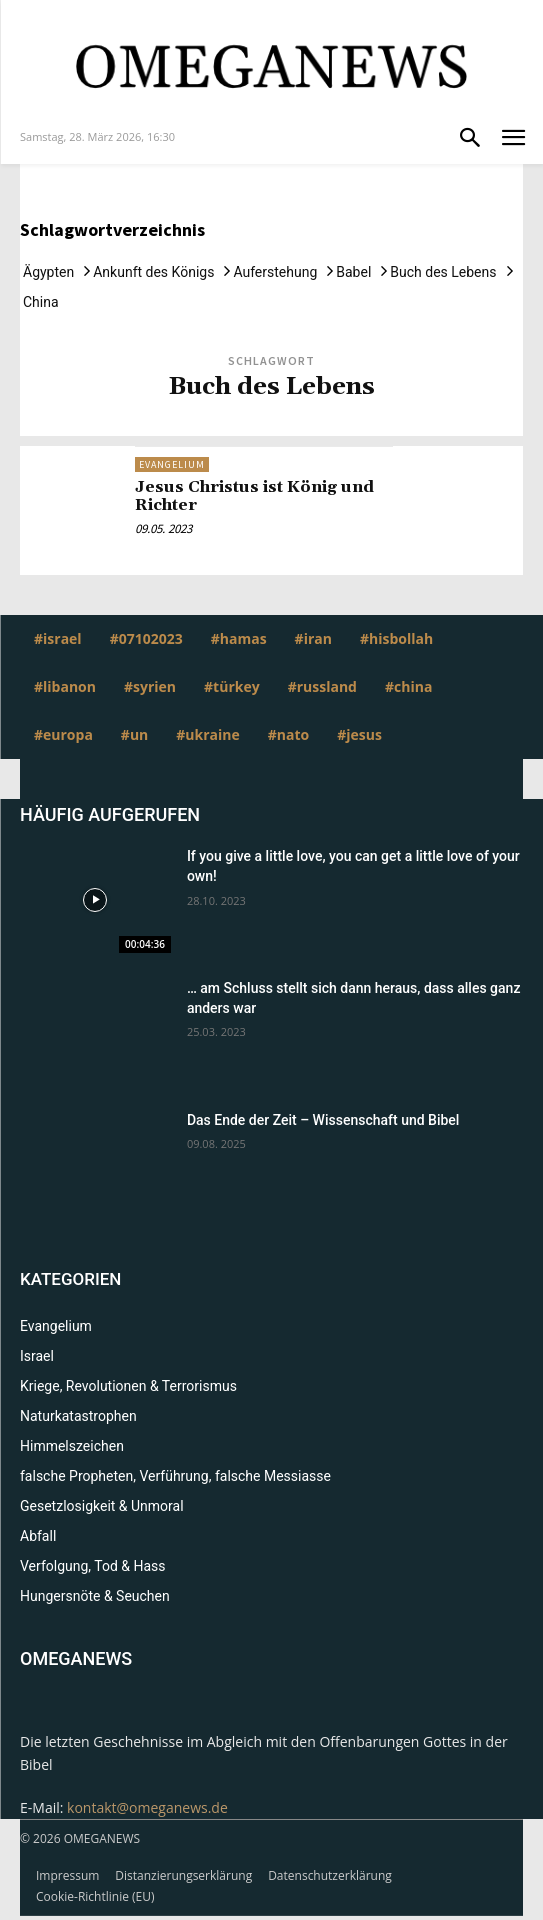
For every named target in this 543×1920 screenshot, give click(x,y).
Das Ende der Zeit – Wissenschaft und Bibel (323, 1120)
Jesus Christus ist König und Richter (254, 496)
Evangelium (172, 464)
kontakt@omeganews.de (147, 1807)
